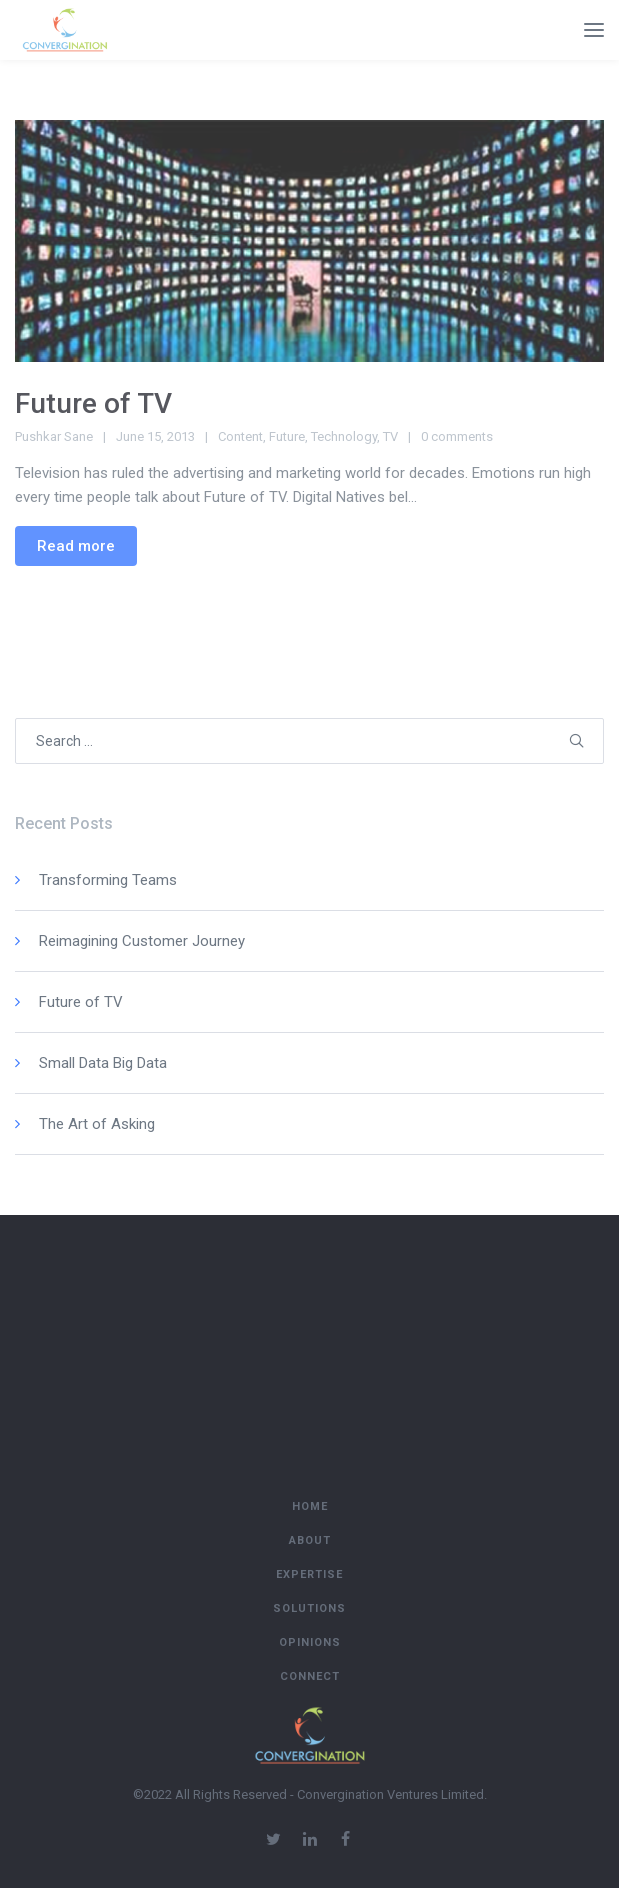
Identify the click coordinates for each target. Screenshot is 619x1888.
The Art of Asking (97, 1124)
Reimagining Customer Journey (142, 941)
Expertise (309, 1574)
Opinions (310, 1642)
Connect (310, 1676)
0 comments (457, 436)
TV (390, 436)
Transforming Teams (108, 880)
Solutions (309, 1608)
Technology (344, 436)
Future (287, 436)
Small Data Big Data (103, 1063)
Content (240, 436)
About (310, 1540)
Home (310, 1506)
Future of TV (93, 403)
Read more (76, 546)
